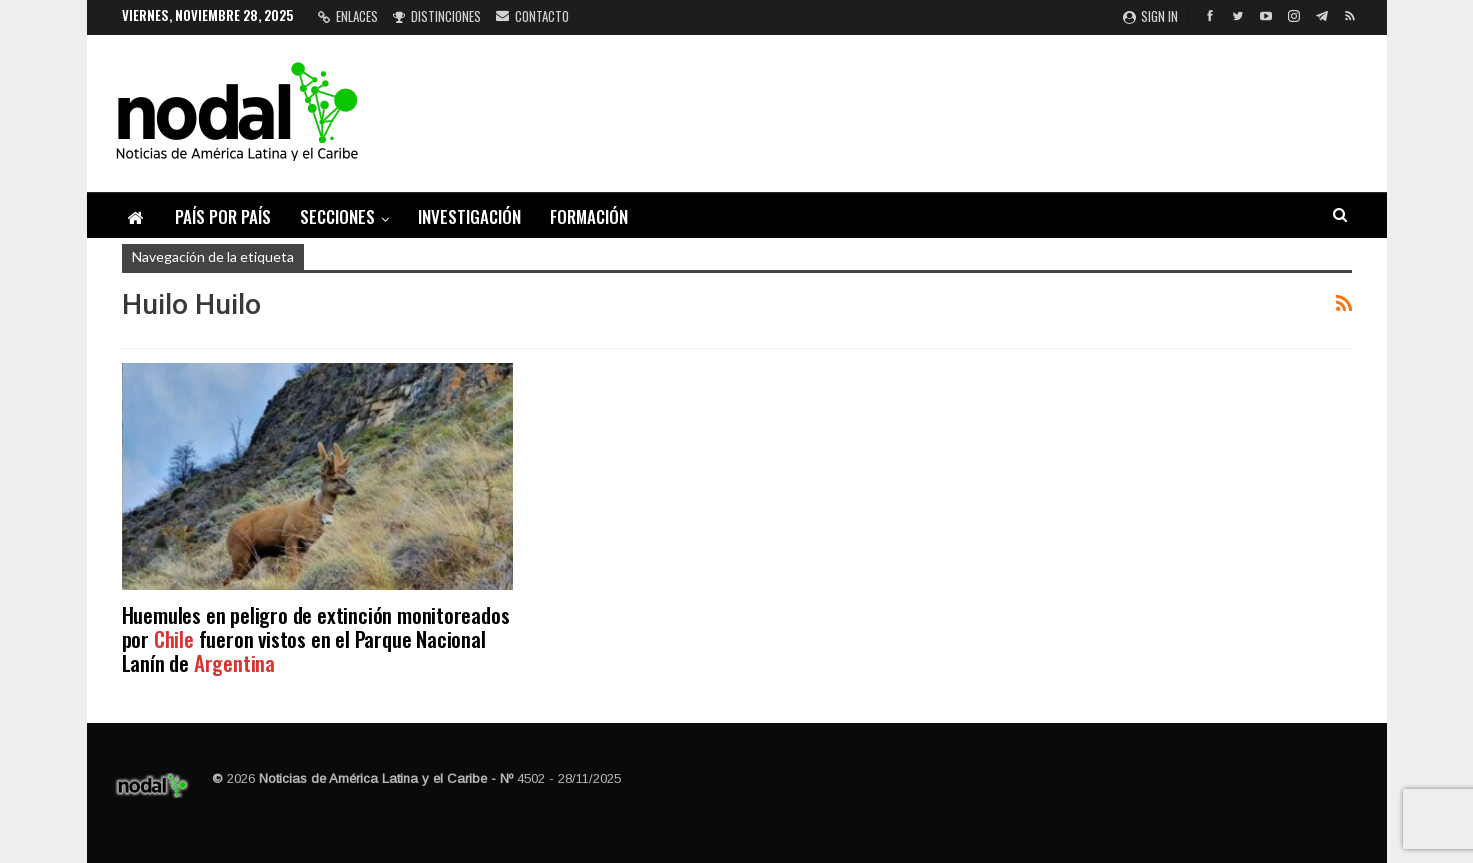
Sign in (1150, 16)
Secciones (337, 216)
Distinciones (437, 16)
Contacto (532, 16)
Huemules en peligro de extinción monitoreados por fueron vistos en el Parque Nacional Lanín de (316, 638)
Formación (589, 216)
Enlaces (348, 16)
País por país (223, 216)
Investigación (469, 216)
